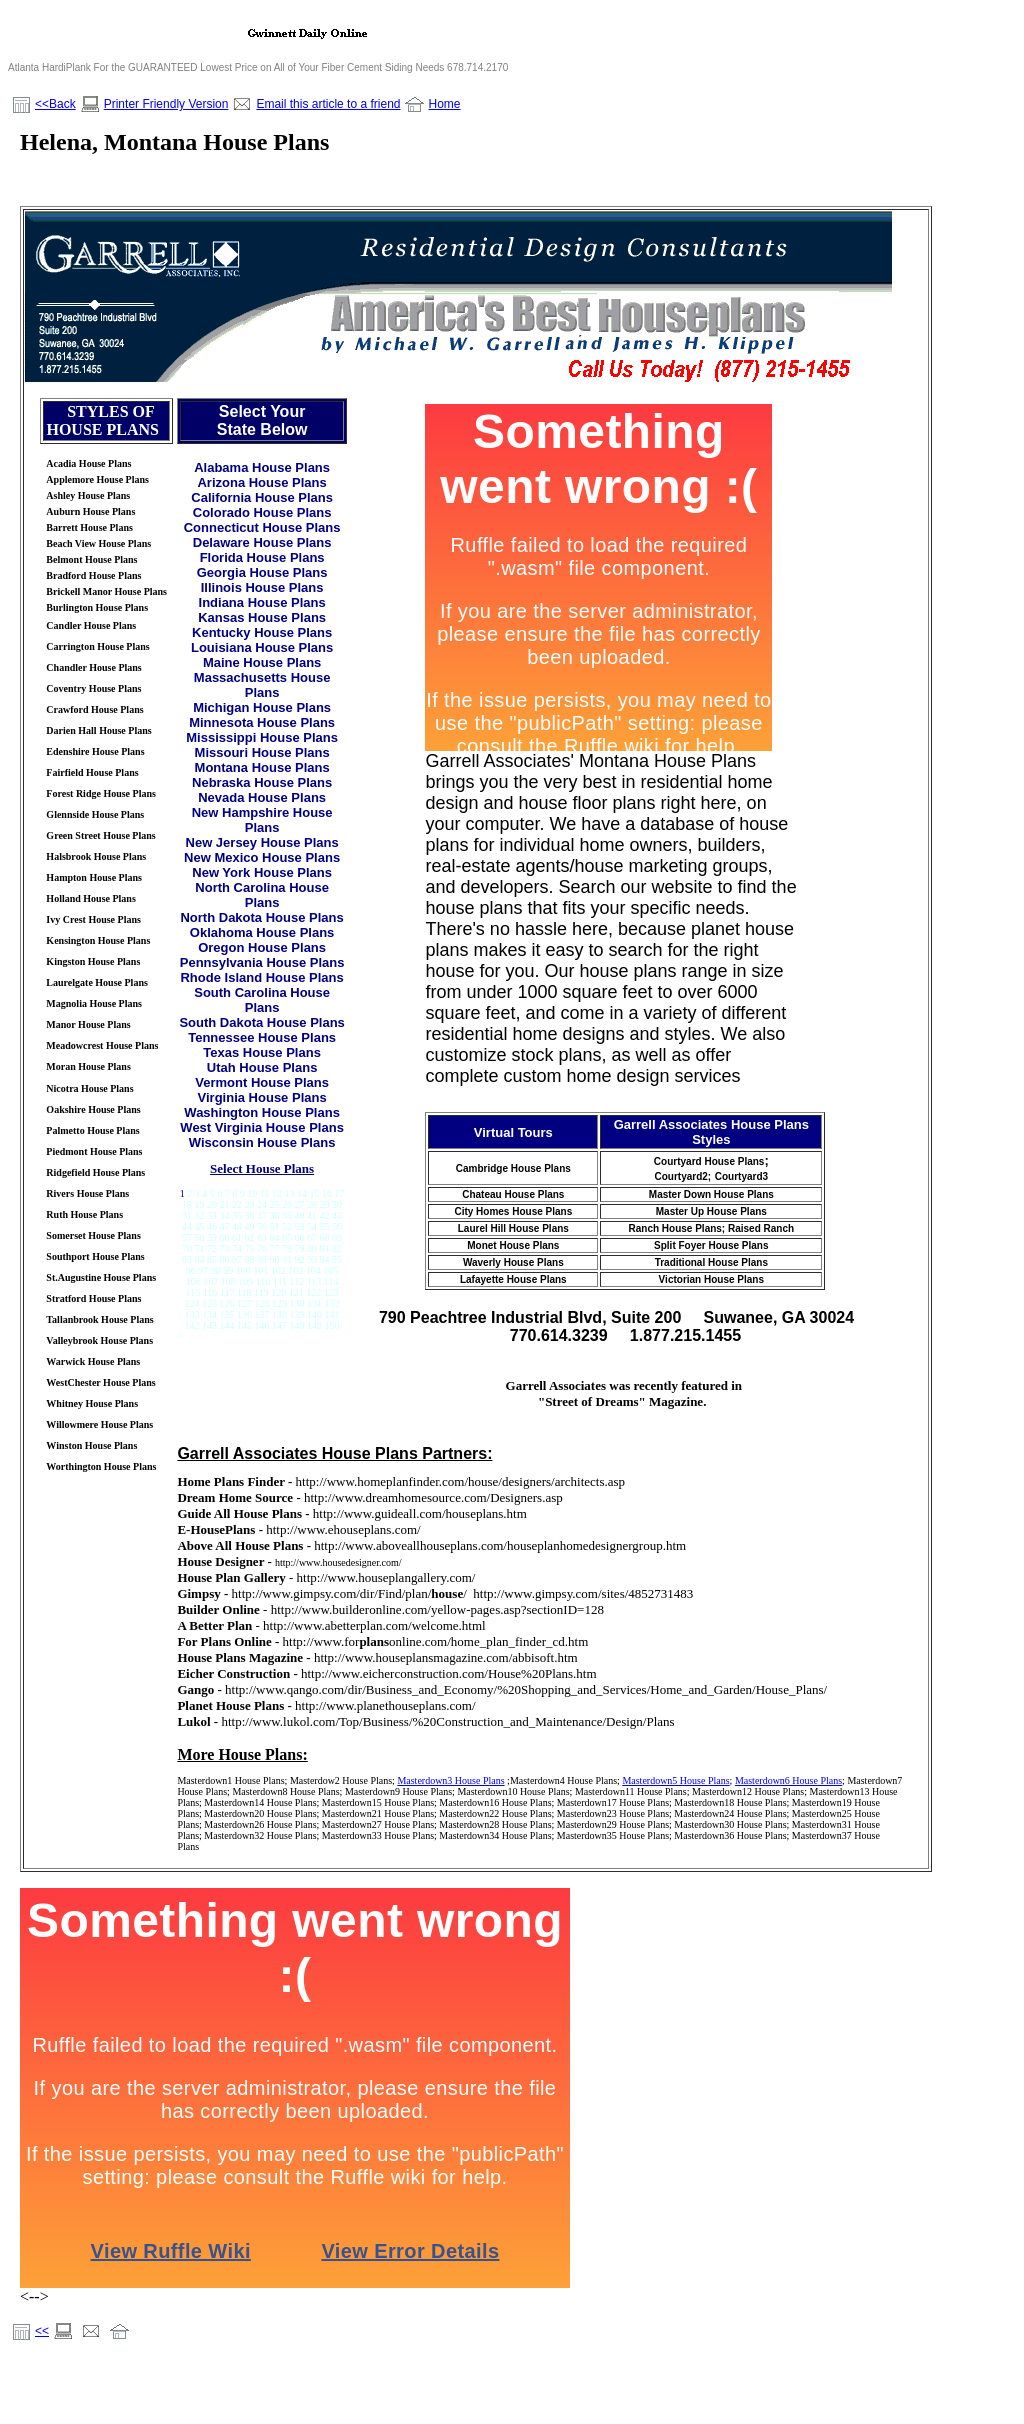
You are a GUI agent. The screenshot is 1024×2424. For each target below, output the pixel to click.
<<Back (55, 104)
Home (444, 104)
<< (42, 2331)
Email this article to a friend (328, 104)
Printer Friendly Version (166, 104)
